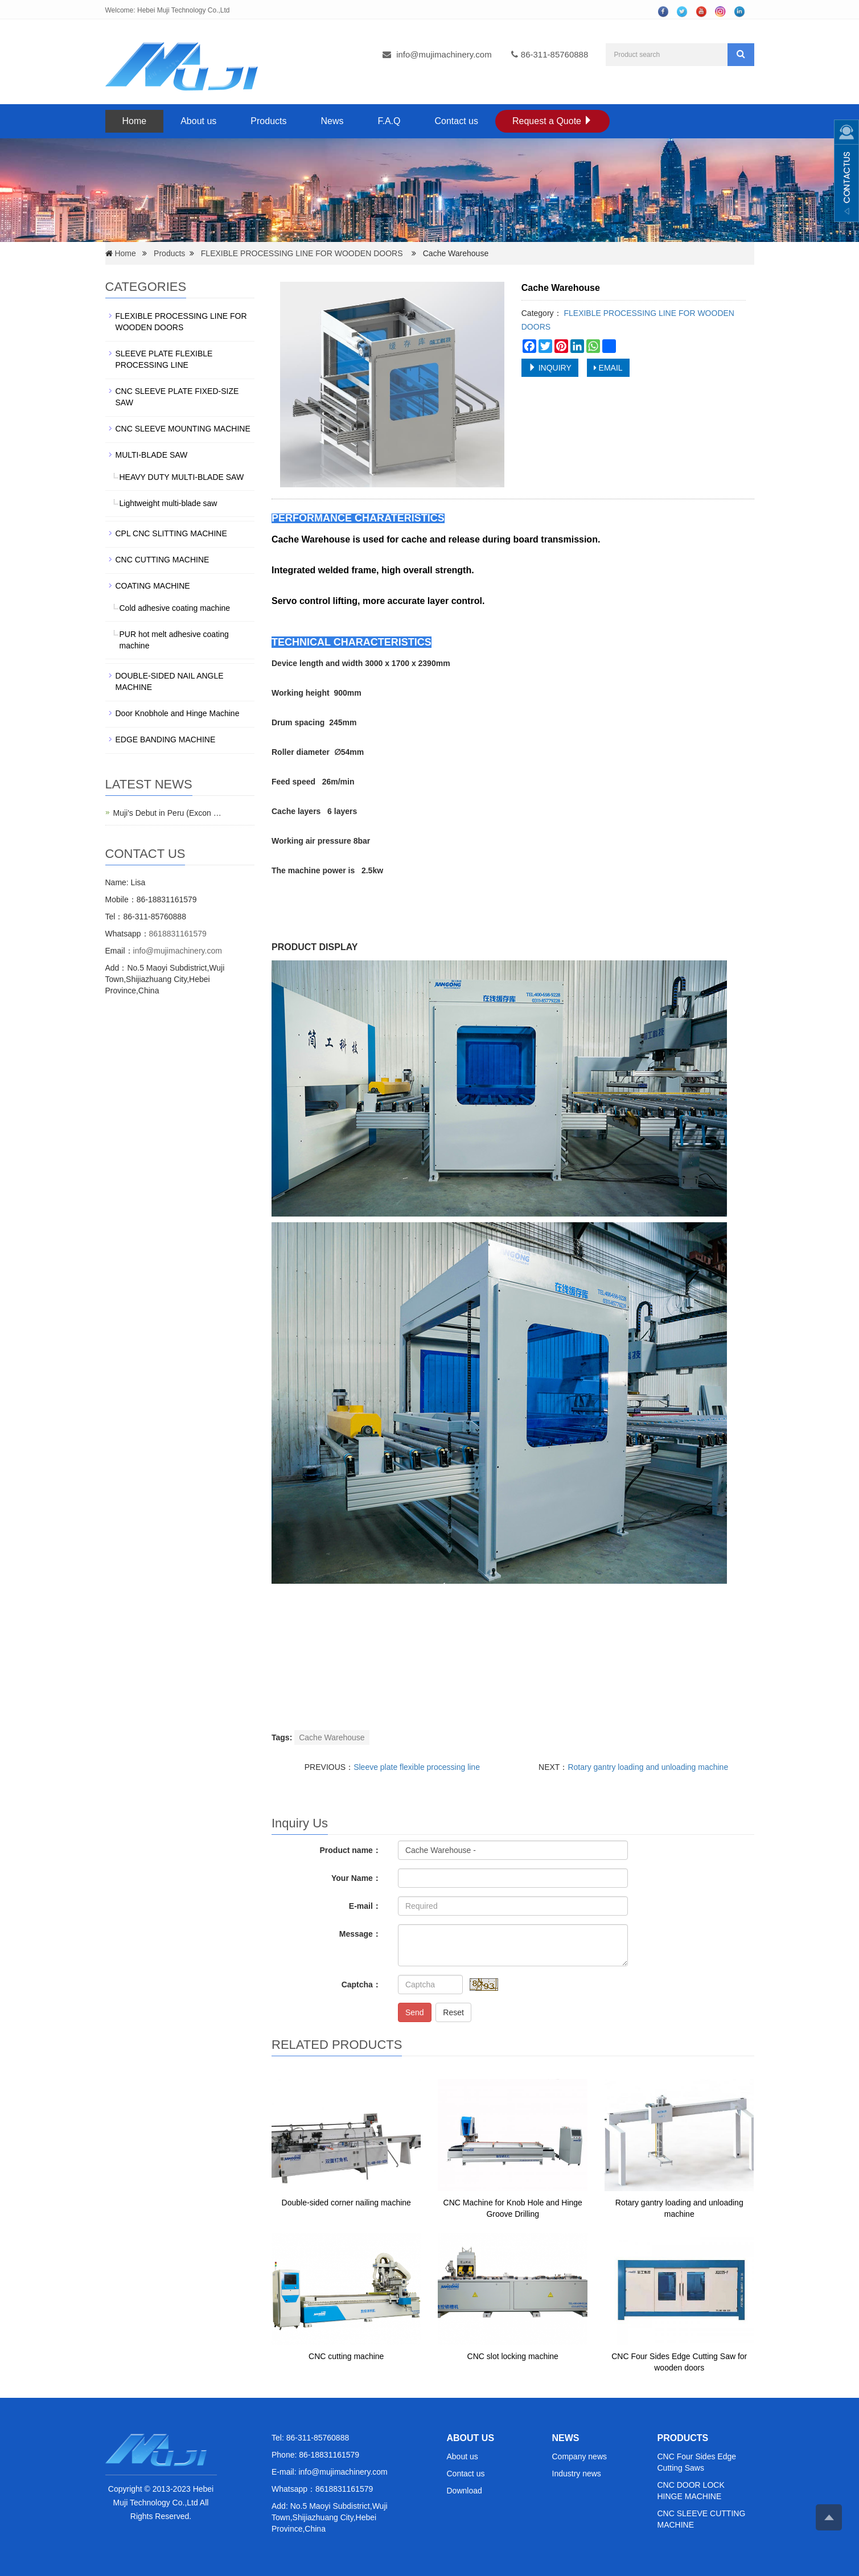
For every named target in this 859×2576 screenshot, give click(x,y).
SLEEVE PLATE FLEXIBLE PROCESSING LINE (164, 359)
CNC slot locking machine (512, 2356)
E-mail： (365, 1906)
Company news (579, 2456)
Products (268, 121)
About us (198, 121)
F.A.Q (389, 121)
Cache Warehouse (331, 1737)
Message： (360, 1933)
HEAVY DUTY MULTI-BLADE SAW (182, 477)
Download (464, 2490)
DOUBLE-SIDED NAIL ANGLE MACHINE (170, 681)
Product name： (350, 1850)
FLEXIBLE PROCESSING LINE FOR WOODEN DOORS (302, 253)
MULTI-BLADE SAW (152, 454)
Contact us (456, 121)
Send (414, 2012)
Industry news (576, 2473)
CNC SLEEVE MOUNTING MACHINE (183, 428)
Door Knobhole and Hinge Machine (178, 713)
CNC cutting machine (346, 2356)
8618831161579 (178, 933)
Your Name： (356, 1878)
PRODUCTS (683, 2438)
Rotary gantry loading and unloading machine (648, 1767)
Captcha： (361, 1984)
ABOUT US (471, 2438)
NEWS (565, 2438)
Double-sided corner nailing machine (346, 2202)
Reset (453, 2012)
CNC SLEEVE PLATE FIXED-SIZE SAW (177, 397)
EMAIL (608, 367)
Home (134, 121)
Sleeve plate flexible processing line (417, 1767)
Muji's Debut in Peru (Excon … (167, 812)
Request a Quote (552, 121)
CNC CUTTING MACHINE (162, 559)
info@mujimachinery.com (444, 54)
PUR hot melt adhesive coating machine (174, 640)
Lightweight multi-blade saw (168, 503)
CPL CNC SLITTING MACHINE (171, 533)
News (331, 121)
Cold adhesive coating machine (175, 608)
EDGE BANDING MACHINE (166, 739)
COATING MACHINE (153, 585)
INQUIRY (550, 367)
